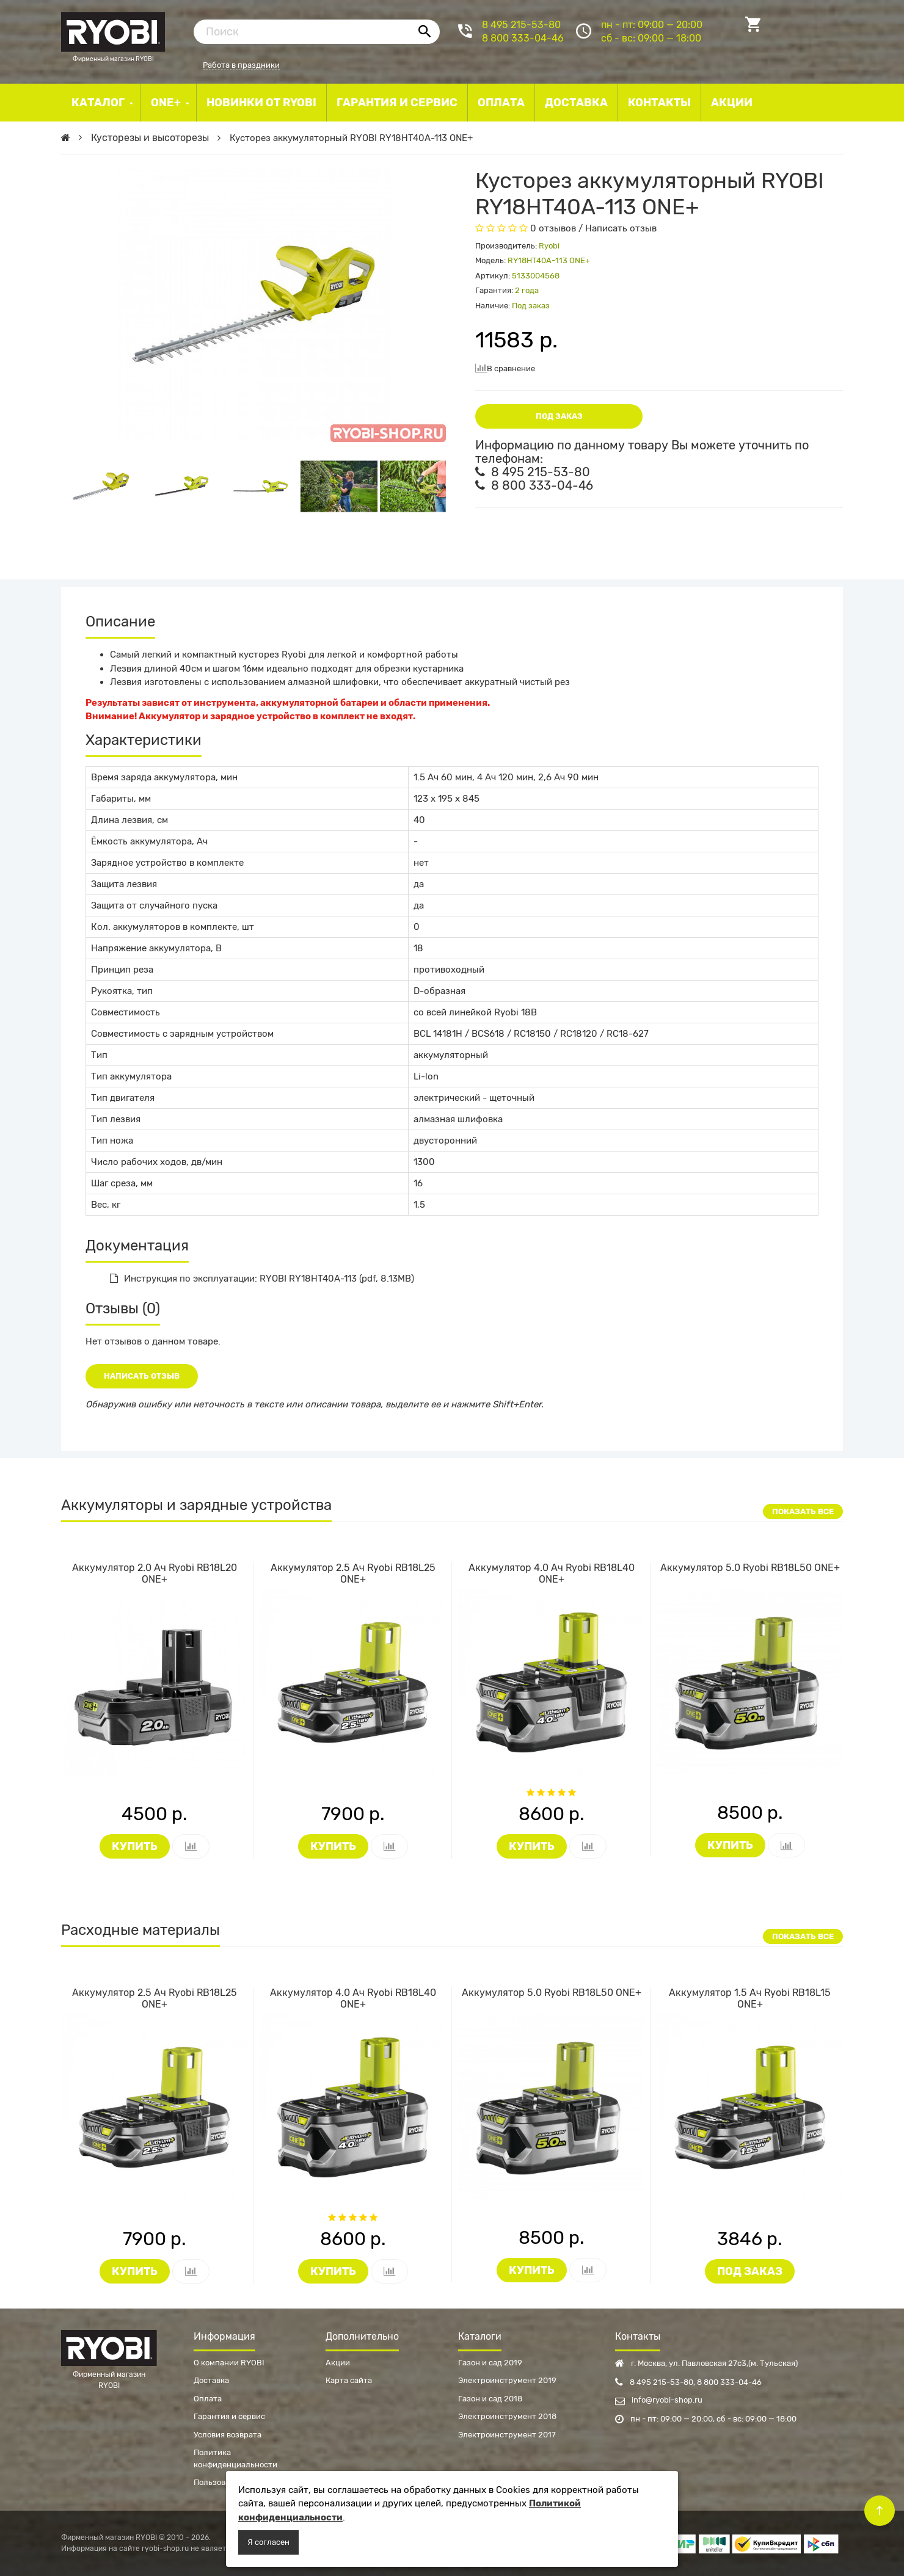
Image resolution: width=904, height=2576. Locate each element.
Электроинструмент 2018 (507, 2416)
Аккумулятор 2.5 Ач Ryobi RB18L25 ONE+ (353, 1573)
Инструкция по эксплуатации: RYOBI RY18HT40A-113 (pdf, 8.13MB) (262, 1278)
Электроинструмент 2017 (507, 2434)
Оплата (208, 2398)
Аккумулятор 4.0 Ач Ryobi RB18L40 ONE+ (551, 1573)
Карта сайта (349, 2380)
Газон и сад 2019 (490, 2362)
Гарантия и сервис (229, 2416)
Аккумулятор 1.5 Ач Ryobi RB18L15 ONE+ (750, 1998)
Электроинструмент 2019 (507, 2380)
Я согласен (268, 2542)
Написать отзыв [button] (142, 1376)
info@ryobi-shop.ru (658, 2399)
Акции (338, 2362)
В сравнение (505, 368)
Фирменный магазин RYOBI (113, 30)
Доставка (211, 2380)
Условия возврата (227, 2434)
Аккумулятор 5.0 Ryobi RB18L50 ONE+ (750, 1567)
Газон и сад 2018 (490, 2398)
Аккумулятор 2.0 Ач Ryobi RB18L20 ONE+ (154, 1573)
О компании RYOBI (229, 2362)
